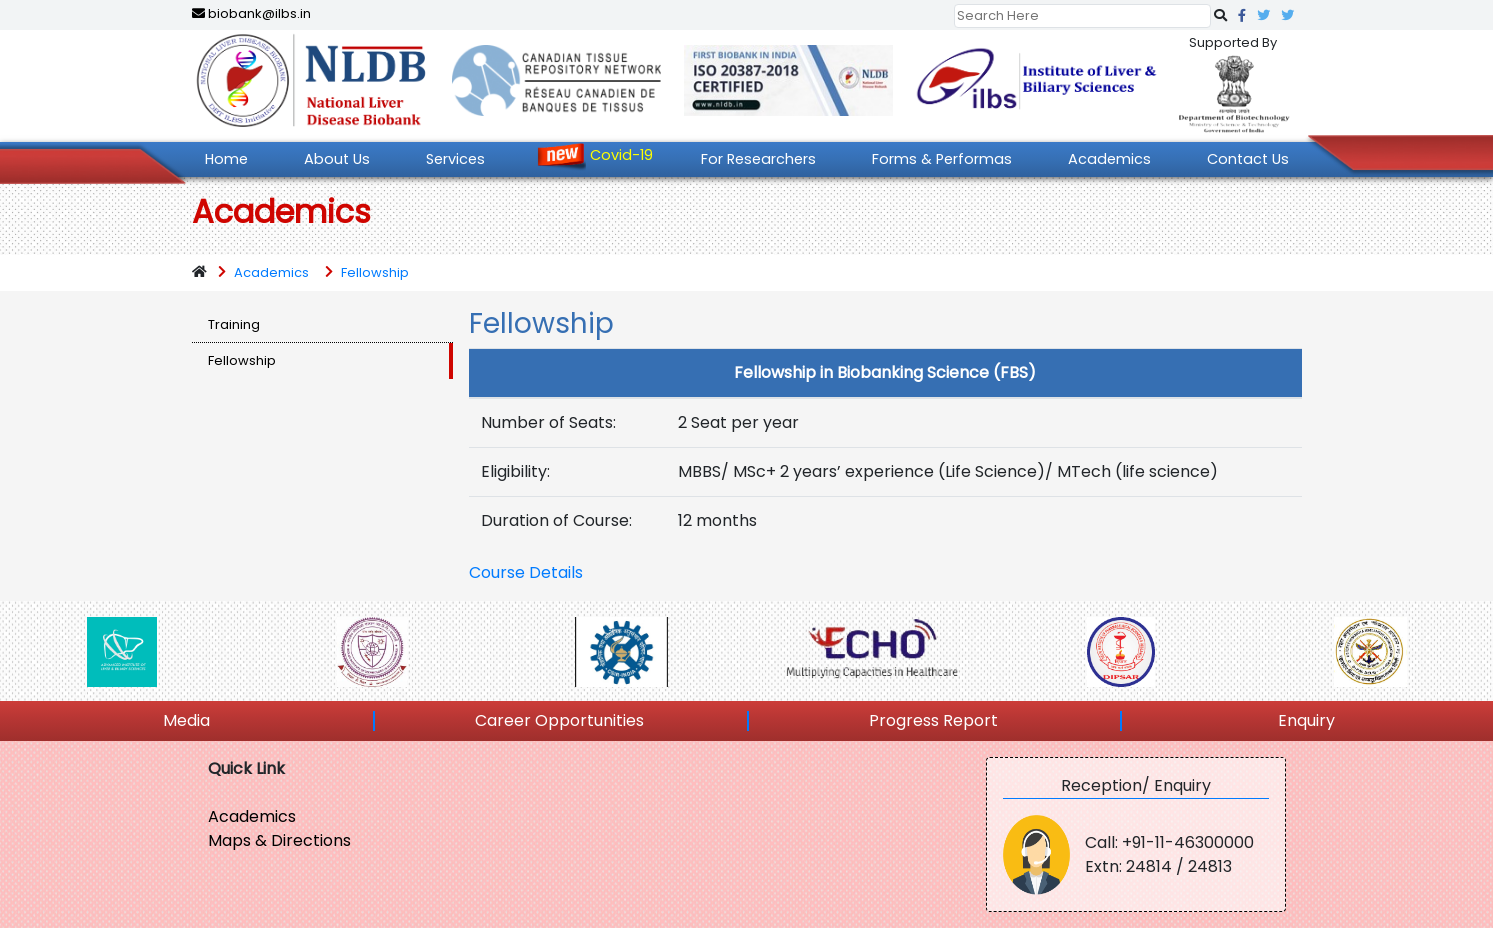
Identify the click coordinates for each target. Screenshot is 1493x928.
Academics (271, 272)
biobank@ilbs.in (251, 13)
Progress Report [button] (933, 720)
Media (186, 720)
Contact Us (1248, 159)
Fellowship (375, 272)
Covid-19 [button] (621, 155)
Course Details (526, 572)
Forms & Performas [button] (942, 159)
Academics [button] (1109, 159)
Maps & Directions (279, 840)
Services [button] (455, 159)
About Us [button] (337, 159)
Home (226, 159)
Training (234, 324)
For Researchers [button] (758, 159)
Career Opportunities (559, 720)
